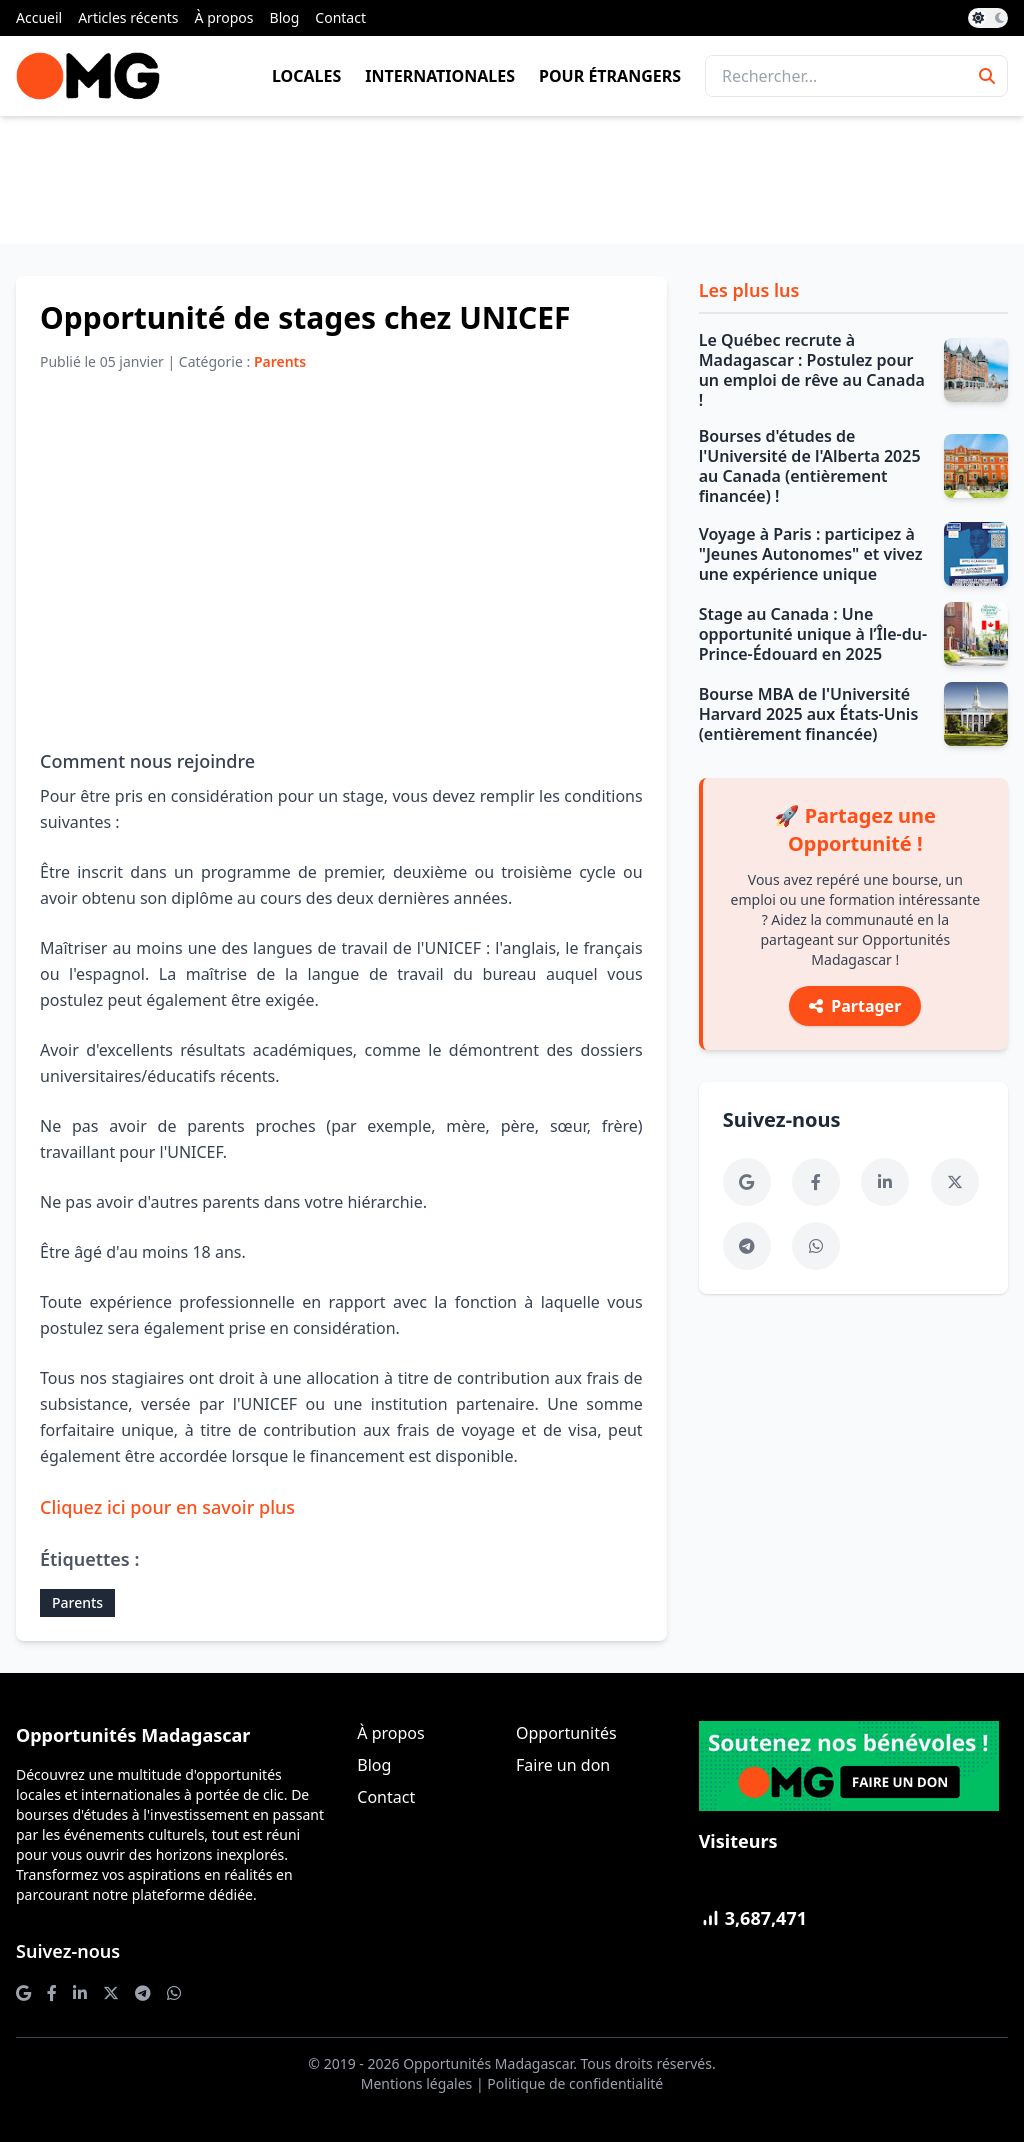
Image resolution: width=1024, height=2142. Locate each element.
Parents (77, 1602)
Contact (340, 17)
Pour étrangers (610, 76)
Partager (855, 1006)
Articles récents (128, 17)
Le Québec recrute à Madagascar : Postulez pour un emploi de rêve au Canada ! (812, 370)
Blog (285, 17)
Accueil (39, 17)
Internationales (440, 76)
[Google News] (747, 1182)
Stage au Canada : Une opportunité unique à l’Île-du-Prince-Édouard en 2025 (813, 634)
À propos (224, 17)
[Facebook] (816, 1182)
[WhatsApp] (816, 1246)
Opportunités (566, 1733)
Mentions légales (417, 2083)
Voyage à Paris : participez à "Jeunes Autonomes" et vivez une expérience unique (811, 554)
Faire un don (563, 1765)
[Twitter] (955, 1182)
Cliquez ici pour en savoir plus (167, 1507)
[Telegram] (747, 1246)
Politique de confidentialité (575, 2083)
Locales (306, 76)
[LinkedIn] (885, 1182)
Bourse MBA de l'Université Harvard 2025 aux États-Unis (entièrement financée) (809, 714)
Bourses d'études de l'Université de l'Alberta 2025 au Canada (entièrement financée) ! (810, 466)
